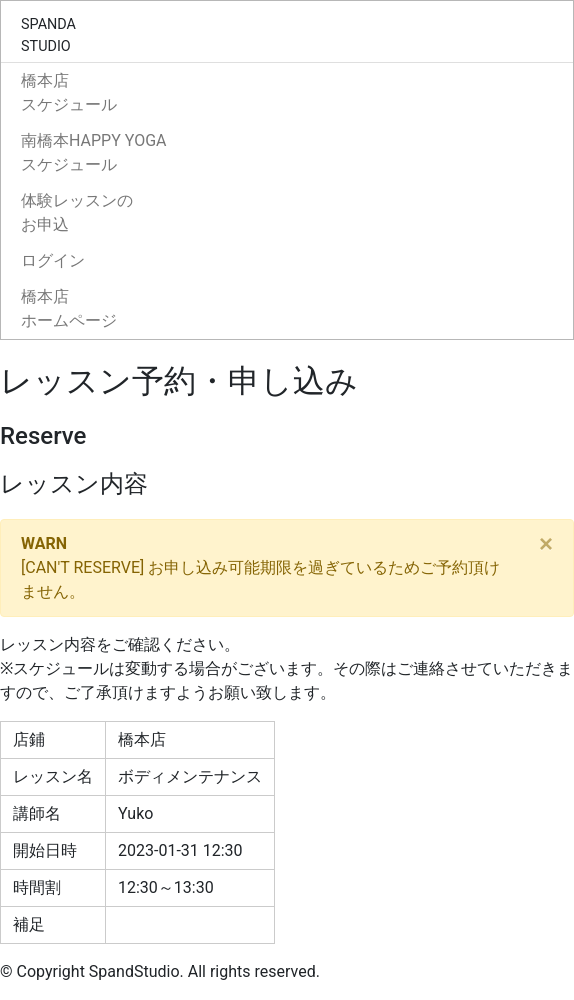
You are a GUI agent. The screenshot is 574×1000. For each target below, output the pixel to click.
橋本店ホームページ (69, 308)
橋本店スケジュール (69, 92)
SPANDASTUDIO (48, 35)
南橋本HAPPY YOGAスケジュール (93, 152)
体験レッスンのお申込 (77, 212)
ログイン (53, 260)
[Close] (546, 544)
